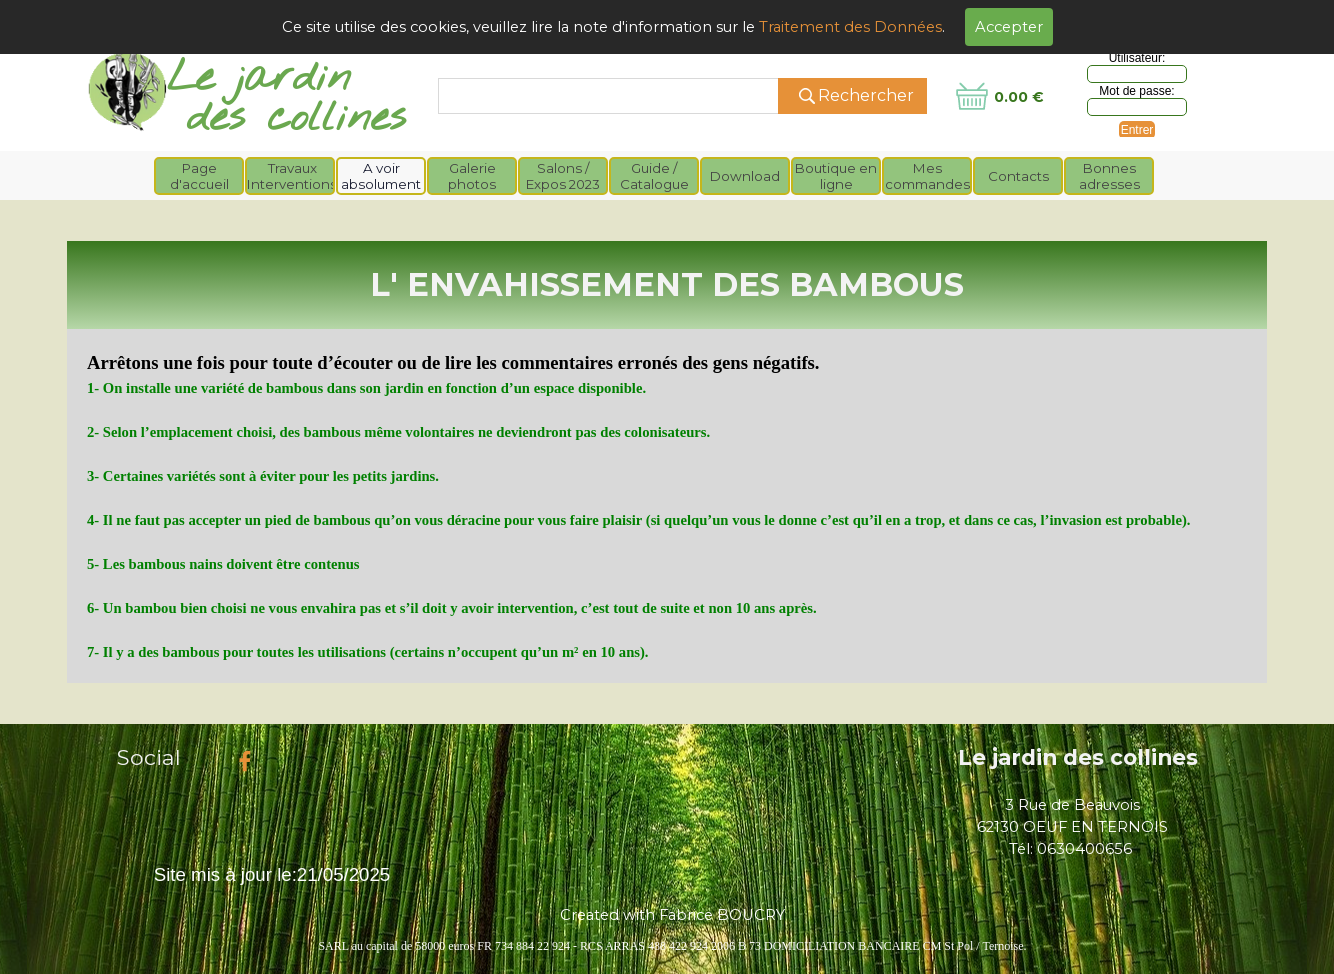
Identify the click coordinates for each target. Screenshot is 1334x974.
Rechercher (866, 95)
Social (149, 757)
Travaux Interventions (292, 176)
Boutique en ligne (836, 176)
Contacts (1018, 176)
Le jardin (259, 78)
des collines (296, 118)
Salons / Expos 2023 (563, 176)
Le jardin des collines (1078, 757)
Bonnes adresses (1109, 176)
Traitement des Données (850, 27)
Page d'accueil (199, 176)
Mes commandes (927, 176)
